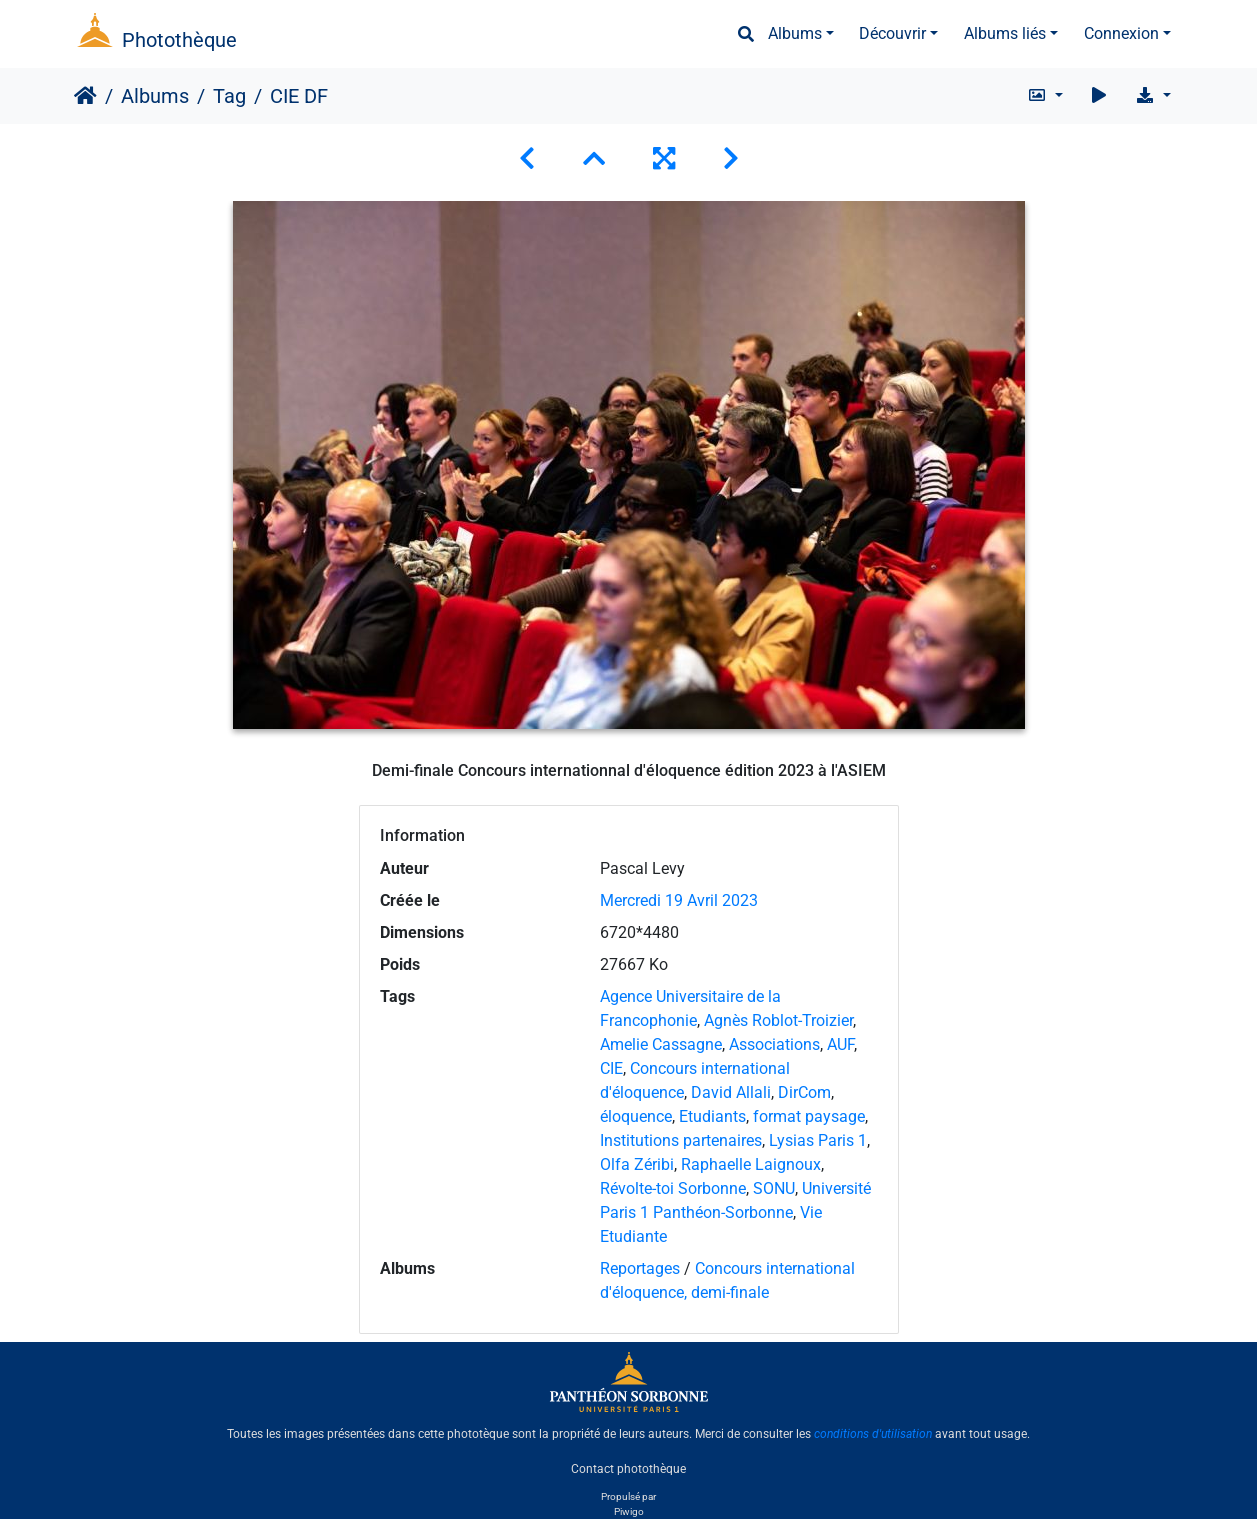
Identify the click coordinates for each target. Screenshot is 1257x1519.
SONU (774, 1188)
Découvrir (892, 33)
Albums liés (1005, 33)
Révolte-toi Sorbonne (673, 1188)
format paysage (809, 1116)
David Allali (731, 1092)
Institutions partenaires (681, 1140)
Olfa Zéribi (637, 1164)
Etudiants (712, 1116)
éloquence (636, 1116)
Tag (229, 96)
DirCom (804, 1092)
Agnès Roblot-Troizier (778, 1020)
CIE (611, 1068)
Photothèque (179, 40)
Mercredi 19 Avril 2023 (679, 900)
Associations (774, 1044)
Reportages (640, 1268)
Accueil (85, 96)
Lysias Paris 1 (818, 1140)
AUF (840, 1044)
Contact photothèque (628, 1468)
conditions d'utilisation (873, 1434)
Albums (795, 33)
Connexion (1121, 33)
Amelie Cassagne (661, 1044)
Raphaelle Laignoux (751, 1164)
